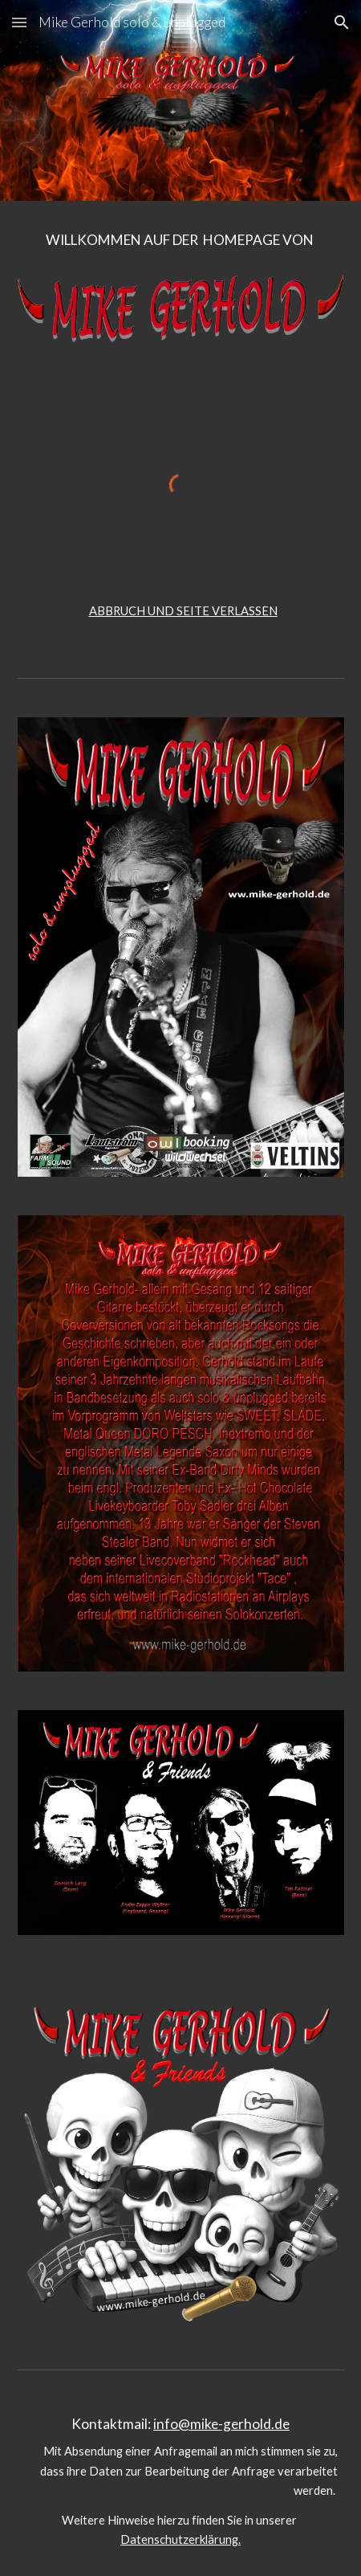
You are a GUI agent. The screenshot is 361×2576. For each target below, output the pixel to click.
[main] (181, 247)
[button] (19, 22)
